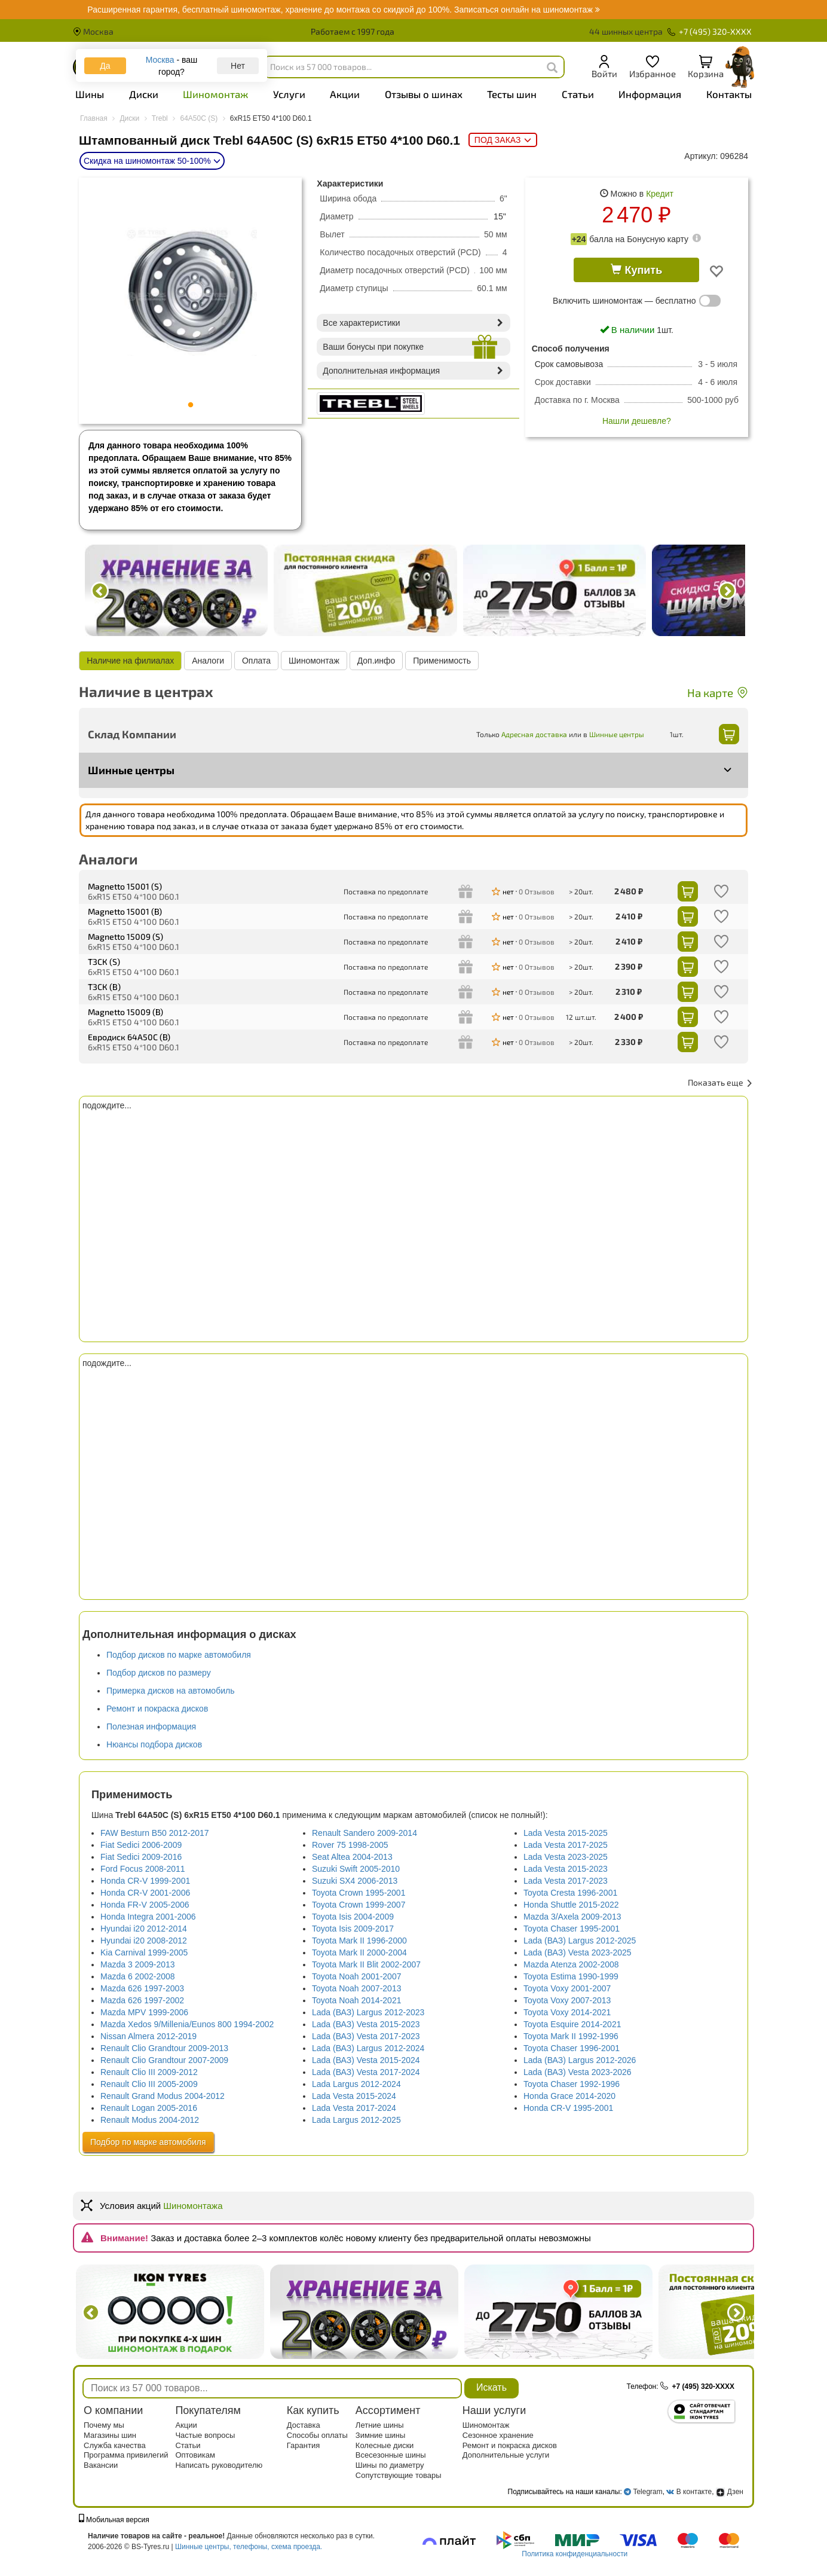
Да (105, 66)
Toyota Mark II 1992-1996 (570, 2036)
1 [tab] (191, 405)
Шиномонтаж (215, 94)
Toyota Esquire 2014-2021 (572, 2024)
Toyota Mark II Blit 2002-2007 (366, 1964)
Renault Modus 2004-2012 (149, 2120)
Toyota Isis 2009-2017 (353, 1928)
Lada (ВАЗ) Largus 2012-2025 (579, 1940)
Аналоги (208, 660)
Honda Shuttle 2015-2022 (571, 1904)
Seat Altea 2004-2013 (352, 1857)
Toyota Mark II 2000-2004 (359, 1952)
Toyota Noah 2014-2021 (356, 2000)
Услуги (289, 94)
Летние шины (380, 2425)
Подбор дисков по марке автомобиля (178, 1655)
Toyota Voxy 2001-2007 (567, 1988)
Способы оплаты (317, 2435)
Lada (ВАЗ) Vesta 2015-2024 (366, 2060)
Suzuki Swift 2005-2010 (356, 1869)
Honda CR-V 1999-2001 (145, 1881)
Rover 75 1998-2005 (350, 1845)
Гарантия (303, 2445)
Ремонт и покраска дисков (157, 1708)
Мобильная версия (114, 2520)
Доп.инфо (376, 660)
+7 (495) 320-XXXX (709, 31)
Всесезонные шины (391, 2454)
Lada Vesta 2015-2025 (565, 1833)
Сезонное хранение (498, 2435)
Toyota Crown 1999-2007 (358, 1904)
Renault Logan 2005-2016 (148, 2108)
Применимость (442, 660)
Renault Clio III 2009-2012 (149, 2072)
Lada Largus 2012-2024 (356, 2084)
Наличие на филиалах (130, 660)
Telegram (647, 2492)
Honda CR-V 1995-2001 (568, 2108)
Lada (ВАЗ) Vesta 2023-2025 (577, 1952)
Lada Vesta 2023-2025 (565, 1857)
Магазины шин (110, 2435)
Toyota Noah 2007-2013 (356, 1988)
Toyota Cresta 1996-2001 (570, 1892)
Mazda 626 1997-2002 (142, 2000)
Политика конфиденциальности (574, 2554)
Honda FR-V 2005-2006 (144, 1904)
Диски (143, 94)
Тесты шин (512, 94)
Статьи (578, 94)
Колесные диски (385, 2445)
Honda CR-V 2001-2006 (145, 1892)
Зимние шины (381, 2435)
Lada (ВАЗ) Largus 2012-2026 (579, 2060)
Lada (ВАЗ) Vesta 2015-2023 (366, 2024)
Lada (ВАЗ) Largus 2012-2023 (368, 2012)
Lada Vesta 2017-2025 (565, 1845)
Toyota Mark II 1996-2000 (359, 1940)
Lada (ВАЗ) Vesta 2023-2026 (577, 2072)
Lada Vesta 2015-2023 (565, 1869)
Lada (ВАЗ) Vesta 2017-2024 (366, 2072)
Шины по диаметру (390, 2465)
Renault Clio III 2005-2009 (149, 2084)
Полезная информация (151, 1726)
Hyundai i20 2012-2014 (143, 1928)
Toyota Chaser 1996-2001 (571, 2048)
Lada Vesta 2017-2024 (354, 2108)
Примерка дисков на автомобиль (170, 1690)
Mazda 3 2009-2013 (137, 1964)
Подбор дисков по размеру (158, 1672)
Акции (345, 94)
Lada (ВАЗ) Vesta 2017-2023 (366, 2036)
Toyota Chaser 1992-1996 (571, 2084)
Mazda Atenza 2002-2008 (571, 1964)
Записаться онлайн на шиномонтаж (343, 9)
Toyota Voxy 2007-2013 (567, 2000)
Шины (89, 94)
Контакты (729, 94)
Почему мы (104, 2425)
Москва (93, 31)
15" (500, 216)
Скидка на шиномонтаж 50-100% (152, 161)
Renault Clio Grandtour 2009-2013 (164, 2048)
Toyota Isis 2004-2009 (353, 1916)
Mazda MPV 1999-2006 (144, 2012)
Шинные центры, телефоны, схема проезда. (248, 2547)
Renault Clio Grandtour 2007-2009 (164, 2060)
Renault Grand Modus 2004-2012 (162, 2096)
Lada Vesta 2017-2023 (565, 1881)
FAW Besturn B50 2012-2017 (154, 1833)
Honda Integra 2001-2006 (148, 1916)
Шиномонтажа (192, 2206)
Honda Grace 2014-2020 (569, 2096)
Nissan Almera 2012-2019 (148, 2036)
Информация (649, 94)
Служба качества (115, 2445)
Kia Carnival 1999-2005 (144, 1952)
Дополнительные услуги (505, 2454)
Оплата (256, 660)
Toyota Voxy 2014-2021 (567, 2012)
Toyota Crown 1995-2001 (358, 1892)
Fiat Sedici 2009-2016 (141, 1857)
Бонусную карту (657, 239)
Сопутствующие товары (399, 2475)
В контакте (694, 2492)
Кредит (659, 193)
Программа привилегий (126, 2454)
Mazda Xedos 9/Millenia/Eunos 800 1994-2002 (187, 2024)
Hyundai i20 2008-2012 (143, 1940)
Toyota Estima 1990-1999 (570, 1976)
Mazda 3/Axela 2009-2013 (572, 1916)
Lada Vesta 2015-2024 (354, 2096)
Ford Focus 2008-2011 (142, 1869)
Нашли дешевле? (636, 421)
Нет (238, 66)
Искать (491, 2387)
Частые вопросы (205, 2435)
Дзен (729, 2492)
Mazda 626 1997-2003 (142, 1988)
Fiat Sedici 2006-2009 (141, 1845)
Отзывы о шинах (423, 94)
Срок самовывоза (569, 364)
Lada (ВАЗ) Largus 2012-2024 (368, 2048)
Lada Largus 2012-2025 (356, 2120)
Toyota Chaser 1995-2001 (571, 1928)
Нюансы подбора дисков (154, 1744)
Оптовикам (195, 2454)
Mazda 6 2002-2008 (137, 1976)
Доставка (303, 2425)
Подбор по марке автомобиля (148, 2142)
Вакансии (101, 2465)
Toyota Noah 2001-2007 (356, 1976)
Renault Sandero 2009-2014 (364, 1833)
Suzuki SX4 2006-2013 (354, 1881)
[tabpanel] (190, 291)
